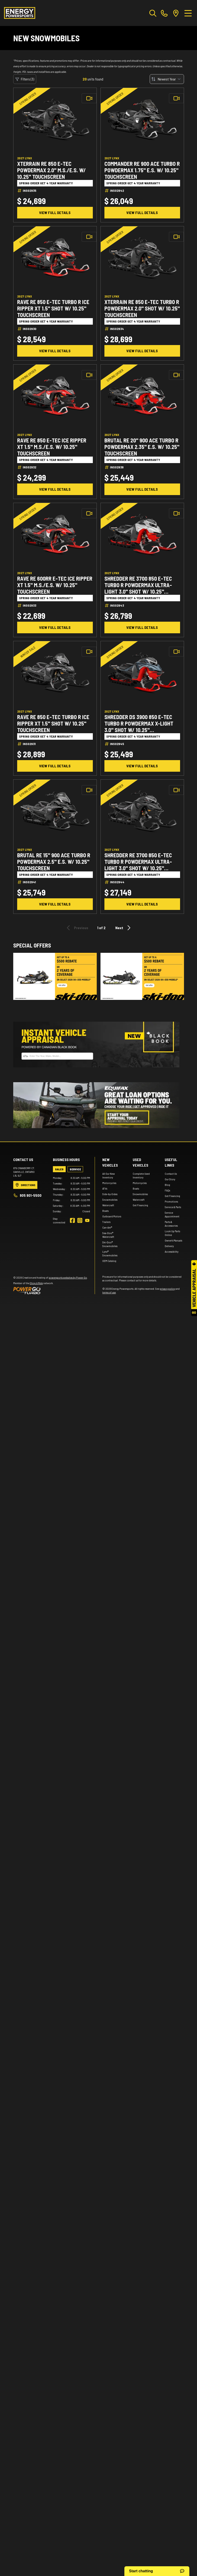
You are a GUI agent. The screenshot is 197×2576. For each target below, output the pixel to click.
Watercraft (108, 1205)
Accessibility (171, 1251)
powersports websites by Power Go (68, 1277)
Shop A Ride (36, 1283)
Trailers (106, 1221)
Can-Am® (107, 1227)
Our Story (170, 1179)
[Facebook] (72, 1220)
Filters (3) (24, 79)
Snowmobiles (109, 1199)
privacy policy (167, 1288)
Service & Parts (173, 1207)
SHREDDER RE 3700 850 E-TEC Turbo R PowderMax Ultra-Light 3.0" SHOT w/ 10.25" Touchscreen (138, 585)
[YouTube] (87, 1220)
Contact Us (171, 1173)
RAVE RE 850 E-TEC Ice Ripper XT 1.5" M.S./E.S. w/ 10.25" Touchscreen (51, 447)
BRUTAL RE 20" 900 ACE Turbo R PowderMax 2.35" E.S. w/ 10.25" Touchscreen (141, 447)
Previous (76, 928)
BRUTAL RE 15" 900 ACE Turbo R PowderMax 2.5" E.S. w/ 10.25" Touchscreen (53, 861)
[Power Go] (50, 1290)
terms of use (109, 1292)
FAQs (167, 1190)
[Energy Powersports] (20, 13)
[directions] (175, 13)
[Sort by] (167, 79)
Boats (105, 1210)
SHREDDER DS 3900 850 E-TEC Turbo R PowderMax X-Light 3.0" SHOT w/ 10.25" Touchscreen (138, 723)
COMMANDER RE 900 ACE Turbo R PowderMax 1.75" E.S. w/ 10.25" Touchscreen (142, 170)
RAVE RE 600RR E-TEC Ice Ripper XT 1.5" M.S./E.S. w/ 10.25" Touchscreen (54, 585)
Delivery (169, 1246)
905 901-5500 (27, 1195)
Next (123, 928)
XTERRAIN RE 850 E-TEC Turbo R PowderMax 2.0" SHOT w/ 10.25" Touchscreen (142, 308)
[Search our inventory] (153, 13)
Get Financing (140, 1205)
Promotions (171, 1201)
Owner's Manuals (173, 1240)
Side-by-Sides (109, 1194)
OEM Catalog (109, 1260)
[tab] (59, 1169)
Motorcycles (109, 1182)
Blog (167, 1184)
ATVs (104, 1188)
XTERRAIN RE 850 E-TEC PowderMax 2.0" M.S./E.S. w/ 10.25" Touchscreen (51, 170)
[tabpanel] (71, 1194)
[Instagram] (80, 1220)
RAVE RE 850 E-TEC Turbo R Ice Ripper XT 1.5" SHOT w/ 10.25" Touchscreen (53, 308)
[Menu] (188, 13)
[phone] (164, 13)
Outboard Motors (111, 1216)
